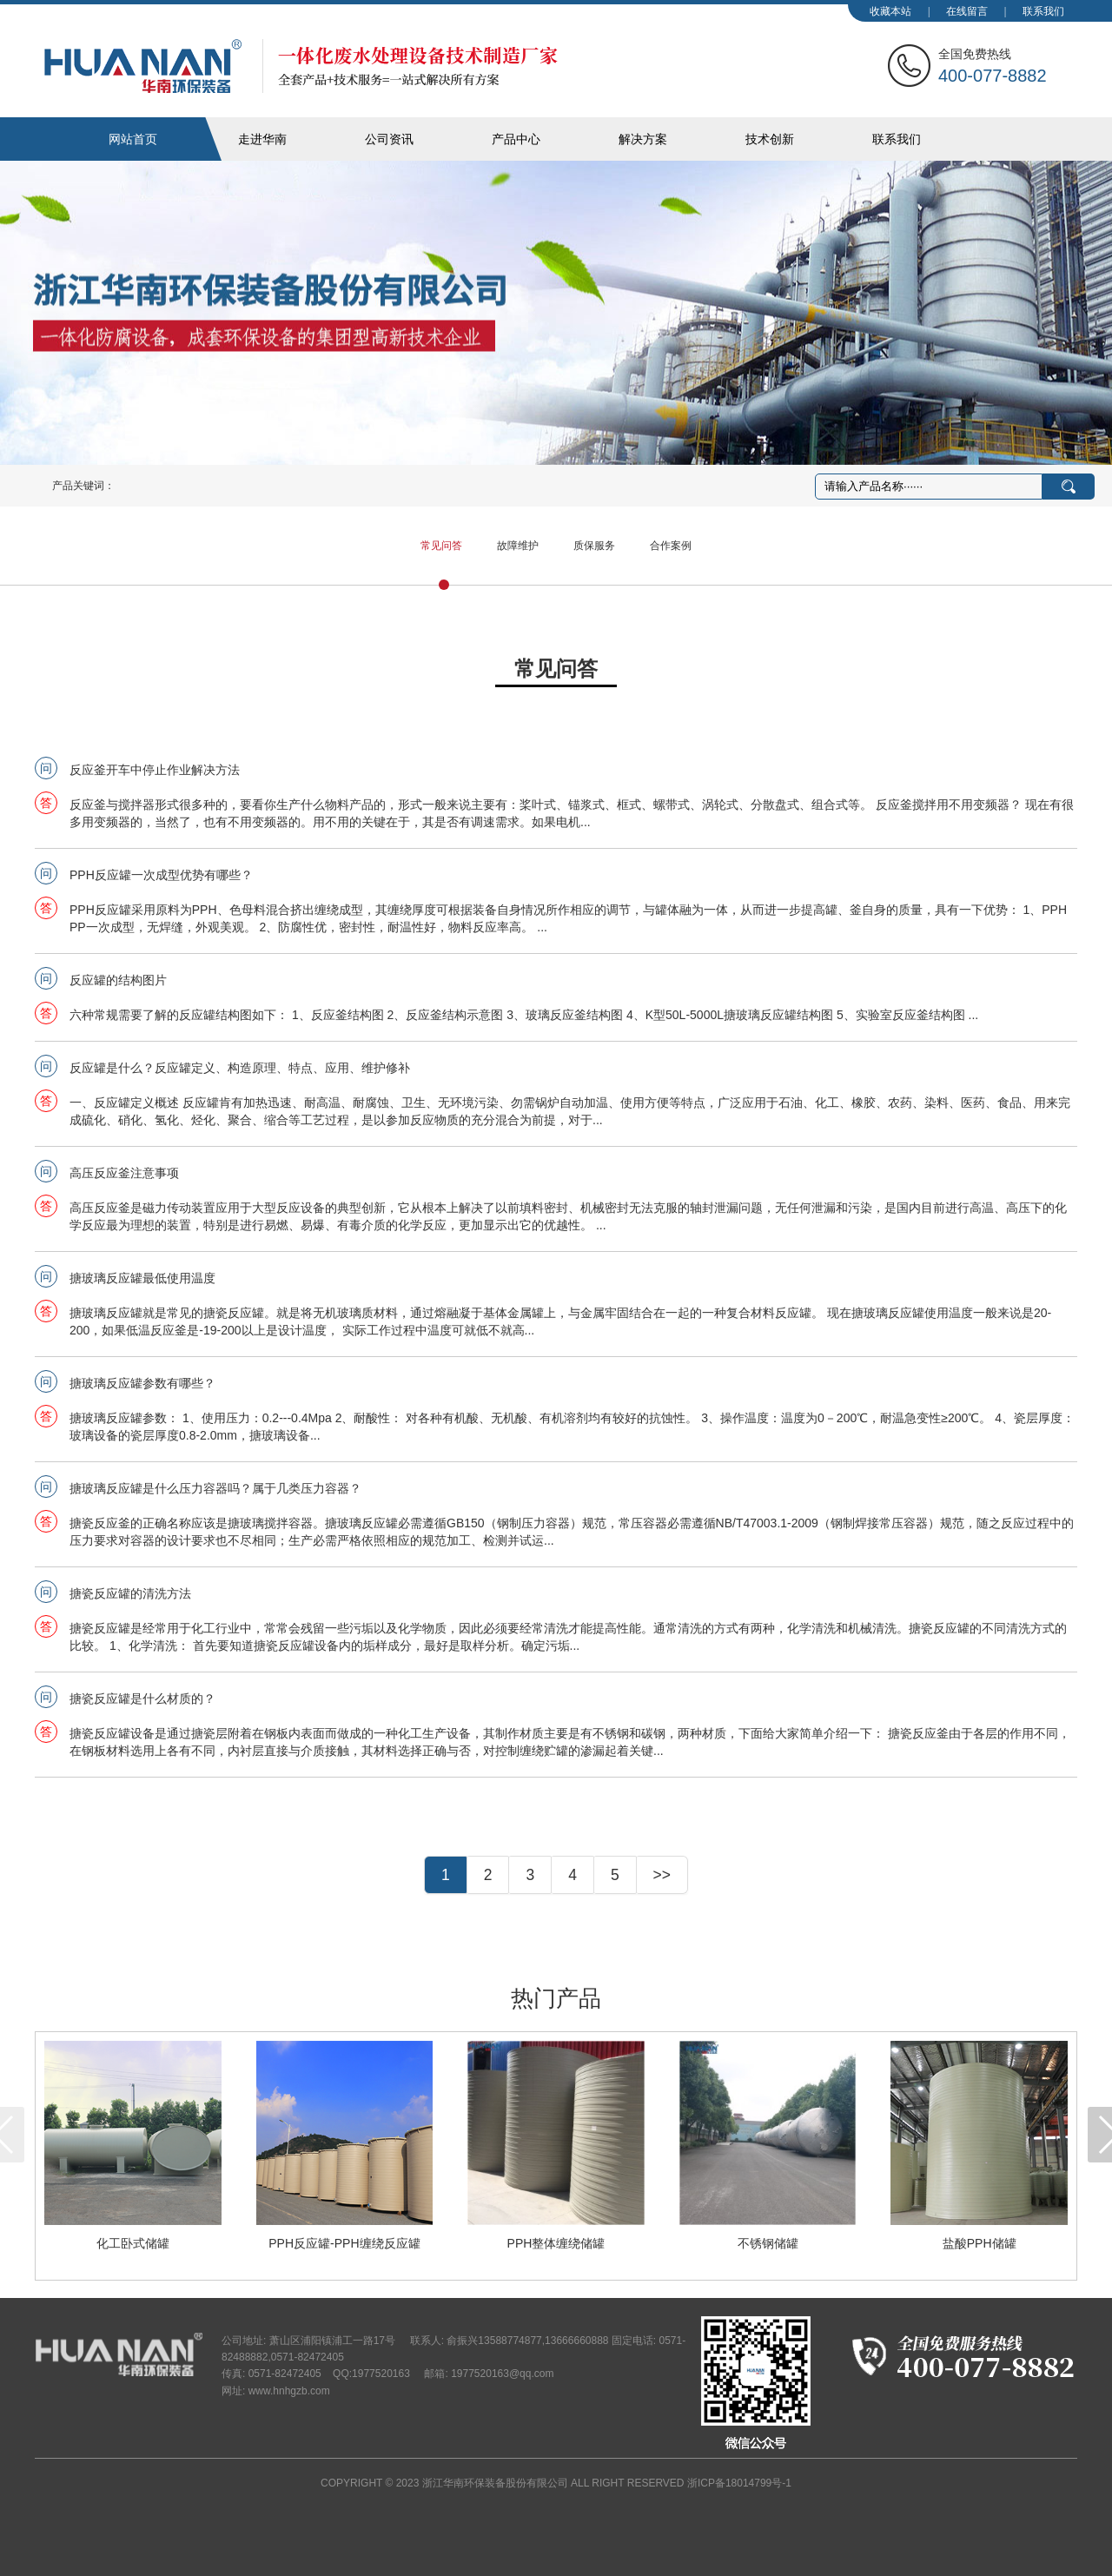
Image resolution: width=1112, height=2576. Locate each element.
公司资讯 (389, 139)
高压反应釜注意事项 (124, 1173)
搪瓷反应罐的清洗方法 (130, 1593)
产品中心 (516, 139)
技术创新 (769, 139)
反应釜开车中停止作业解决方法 (155, 770)
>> (662, 1875)
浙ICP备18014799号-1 (739, 2483)
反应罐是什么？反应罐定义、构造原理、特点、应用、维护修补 (240, 1068)
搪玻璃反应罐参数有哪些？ (142, 1383)
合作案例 (671, 546)
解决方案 (643, 139)
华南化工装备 (300, 66)
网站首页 (133, 139)
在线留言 (967, 11)
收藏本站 (890, 11)
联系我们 (1043, 11)
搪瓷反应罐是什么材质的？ (142, 1698)
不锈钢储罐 (768, 2243)
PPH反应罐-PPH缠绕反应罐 (344, 2243)
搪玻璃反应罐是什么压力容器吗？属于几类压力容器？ (215, 1488)
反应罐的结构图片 (118, 980)
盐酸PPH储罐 (979, 2243)
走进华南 (262, 139)
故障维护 (518, 546)
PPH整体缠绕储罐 (556, 2243)
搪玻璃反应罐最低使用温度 (142, 1278)
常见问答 (441, 546)
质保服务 (594, 546)
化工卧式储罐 (132, 2243)
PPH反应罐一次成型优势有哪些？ (161, 875)
